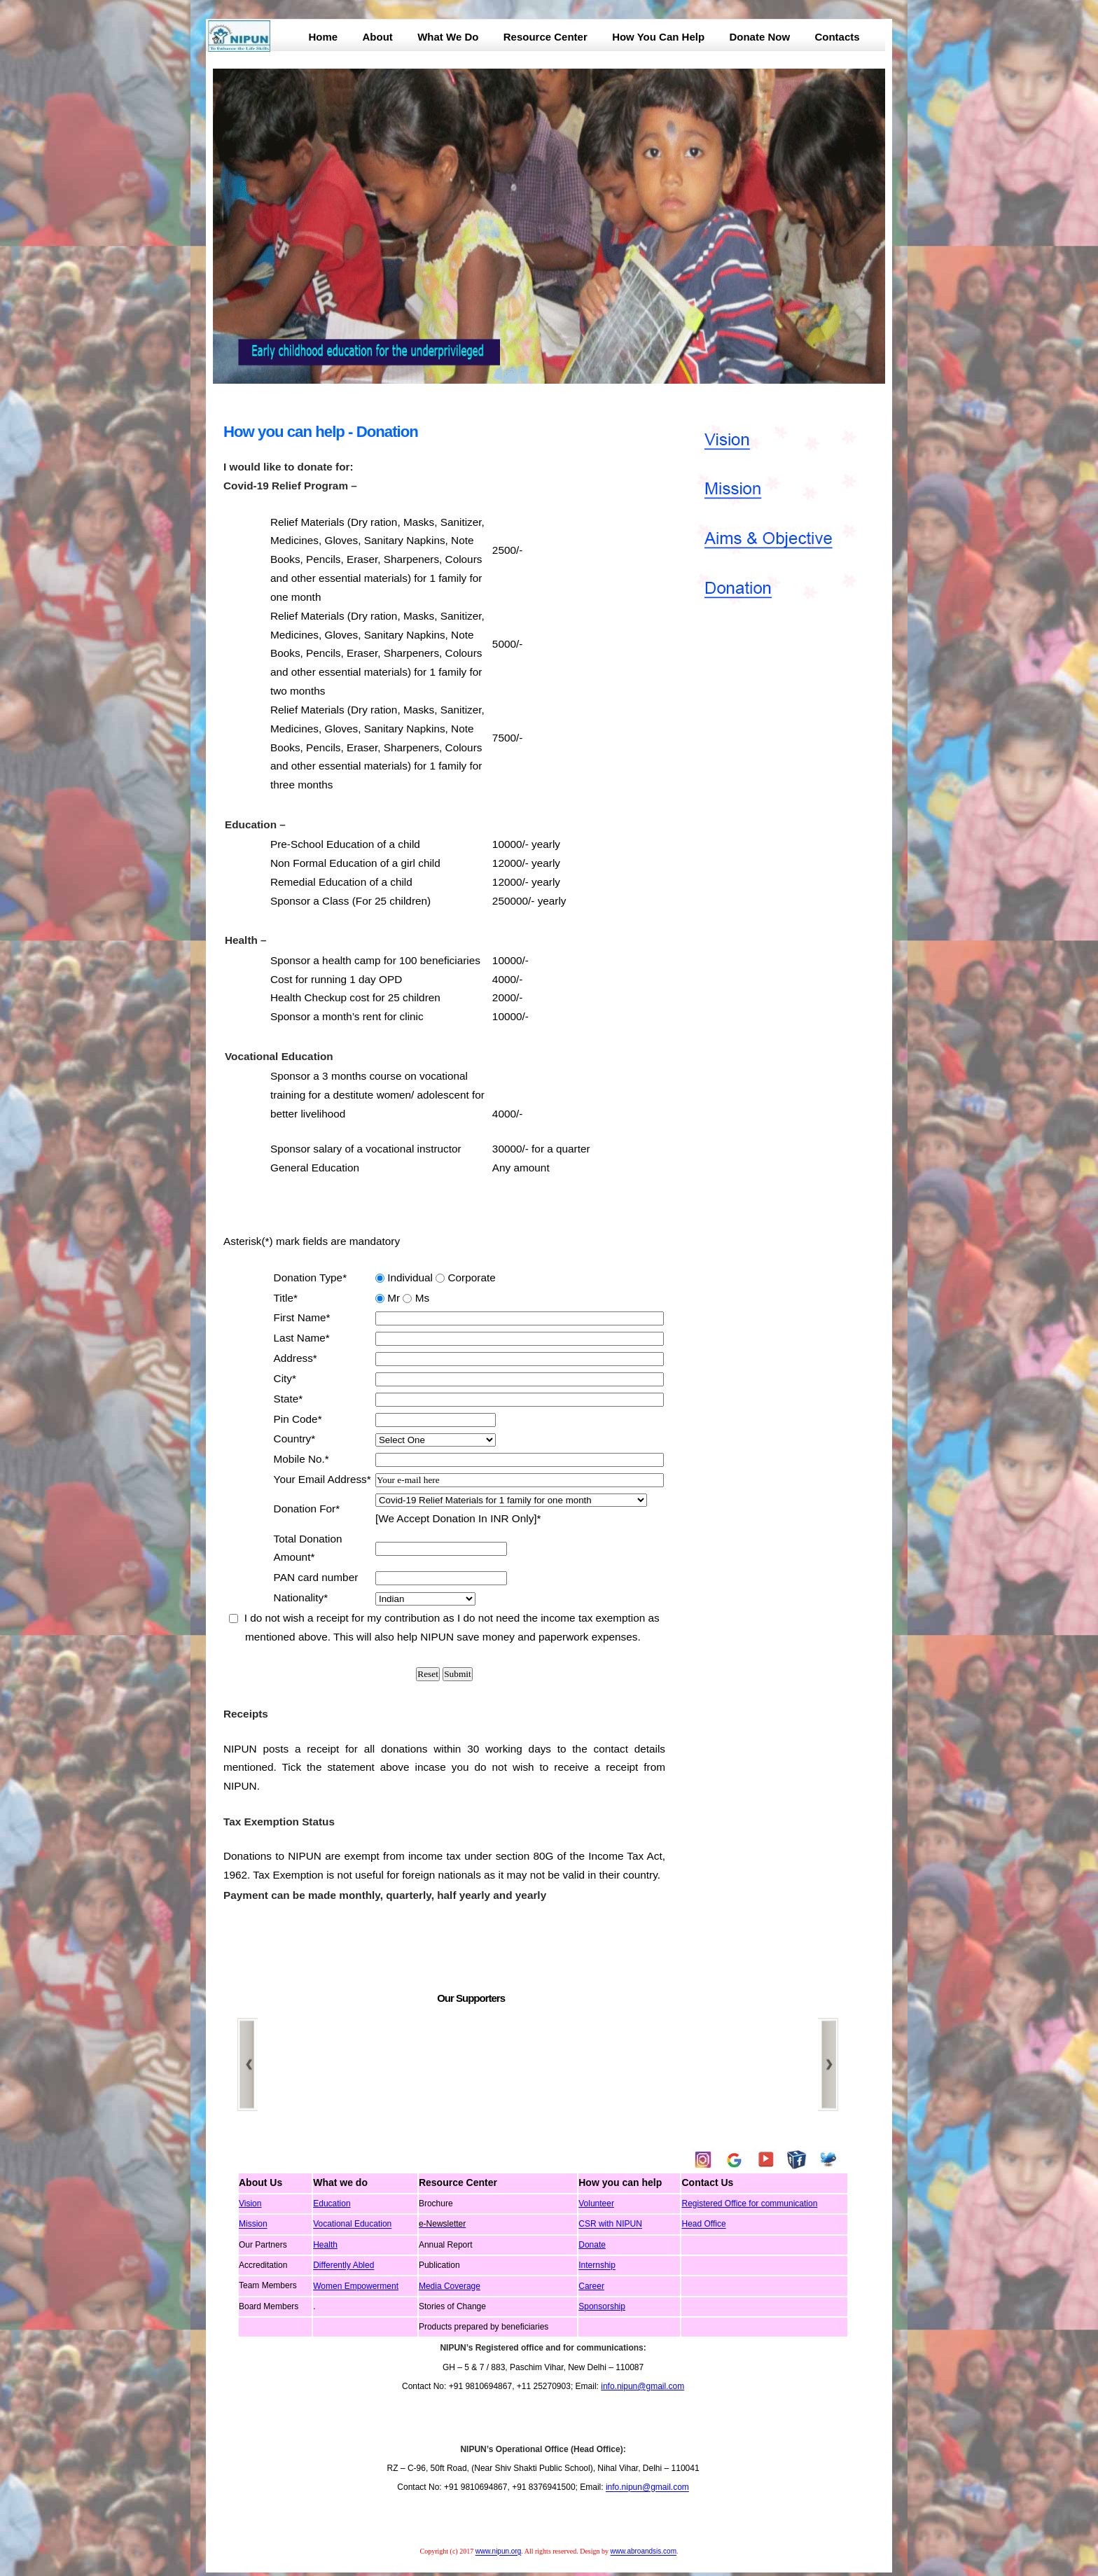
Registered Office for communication (749, 2203)
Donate (592, 2245)
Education (331, 2203)
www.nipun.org (498, 2552)
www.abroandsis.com (643, 2552)
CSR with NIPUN (610, 2224)
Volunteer (596, 2203)
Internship (597, 2266)
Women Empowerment (355, 2286)
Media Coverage (449, 2286)
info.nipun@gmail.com (642, 2386)
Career (591, 2286)
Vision (250, 2203)
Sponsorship (601, 2306)
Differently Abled (343, 2266)
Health (325, 2245)
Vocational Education (352, 2224)
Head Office (703, 2224)
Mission (253, 2224)
